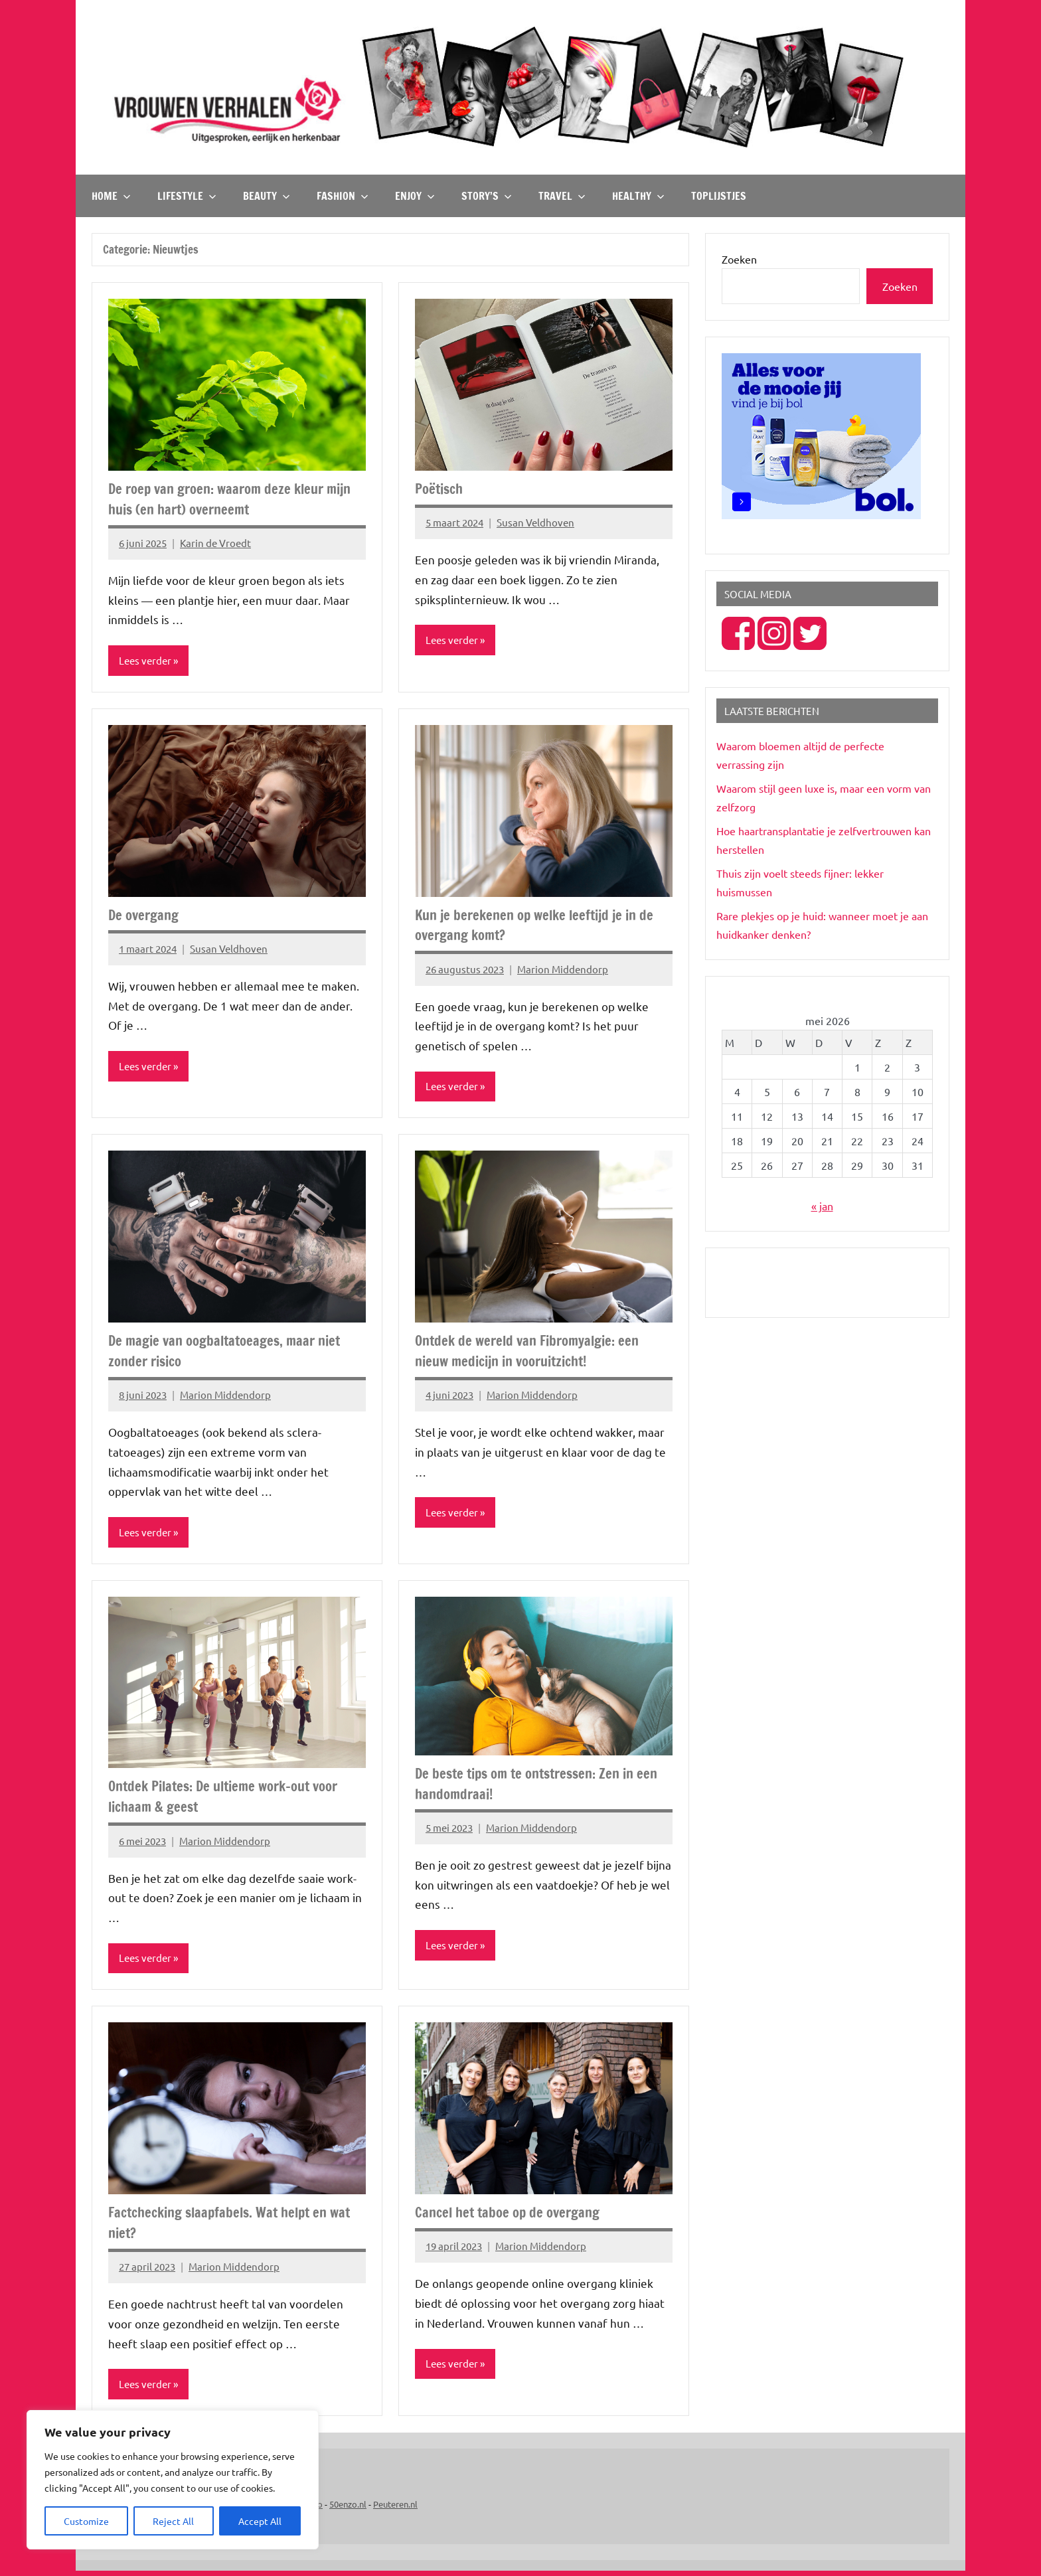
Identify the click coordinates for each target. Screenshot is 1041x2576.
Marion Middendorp (562, 969)
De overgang (145, 915)
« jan (822, 1205)
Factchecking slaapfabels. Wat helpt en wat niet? (237, 2226)
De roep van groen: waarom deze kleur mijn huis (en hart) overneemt (237, 498)
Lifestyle (186, 196)
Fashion (342, 196)
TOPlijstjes (718, 196)
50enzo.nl (347, 2509)
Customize (86, 2521)
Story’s (486, 196)
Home (111, 196)
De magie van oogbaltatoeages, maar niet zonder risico (230, 1352)
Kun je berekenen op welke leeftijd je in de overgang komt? (541, 925)
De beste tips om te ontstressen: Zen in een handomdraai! (532, 1786)
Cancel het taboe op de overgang (512, 2216)
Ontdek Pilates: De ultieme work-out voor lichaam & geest (232, 1799)
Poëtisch (441, 488)
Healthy (638, 196)
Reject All (173, 2521)
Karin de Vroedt (215, 542)
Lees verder (147, 661)
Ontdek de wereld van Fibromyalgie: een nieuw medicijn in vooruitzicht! (533, 1352)
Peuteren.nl (395, 2509)
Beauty (266, 196)
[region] (173, 2479)
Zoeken (739, 259)
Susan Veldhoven (535, 522)
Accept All (259, 2521)
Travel (562, 196)
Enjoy (415, 196)
